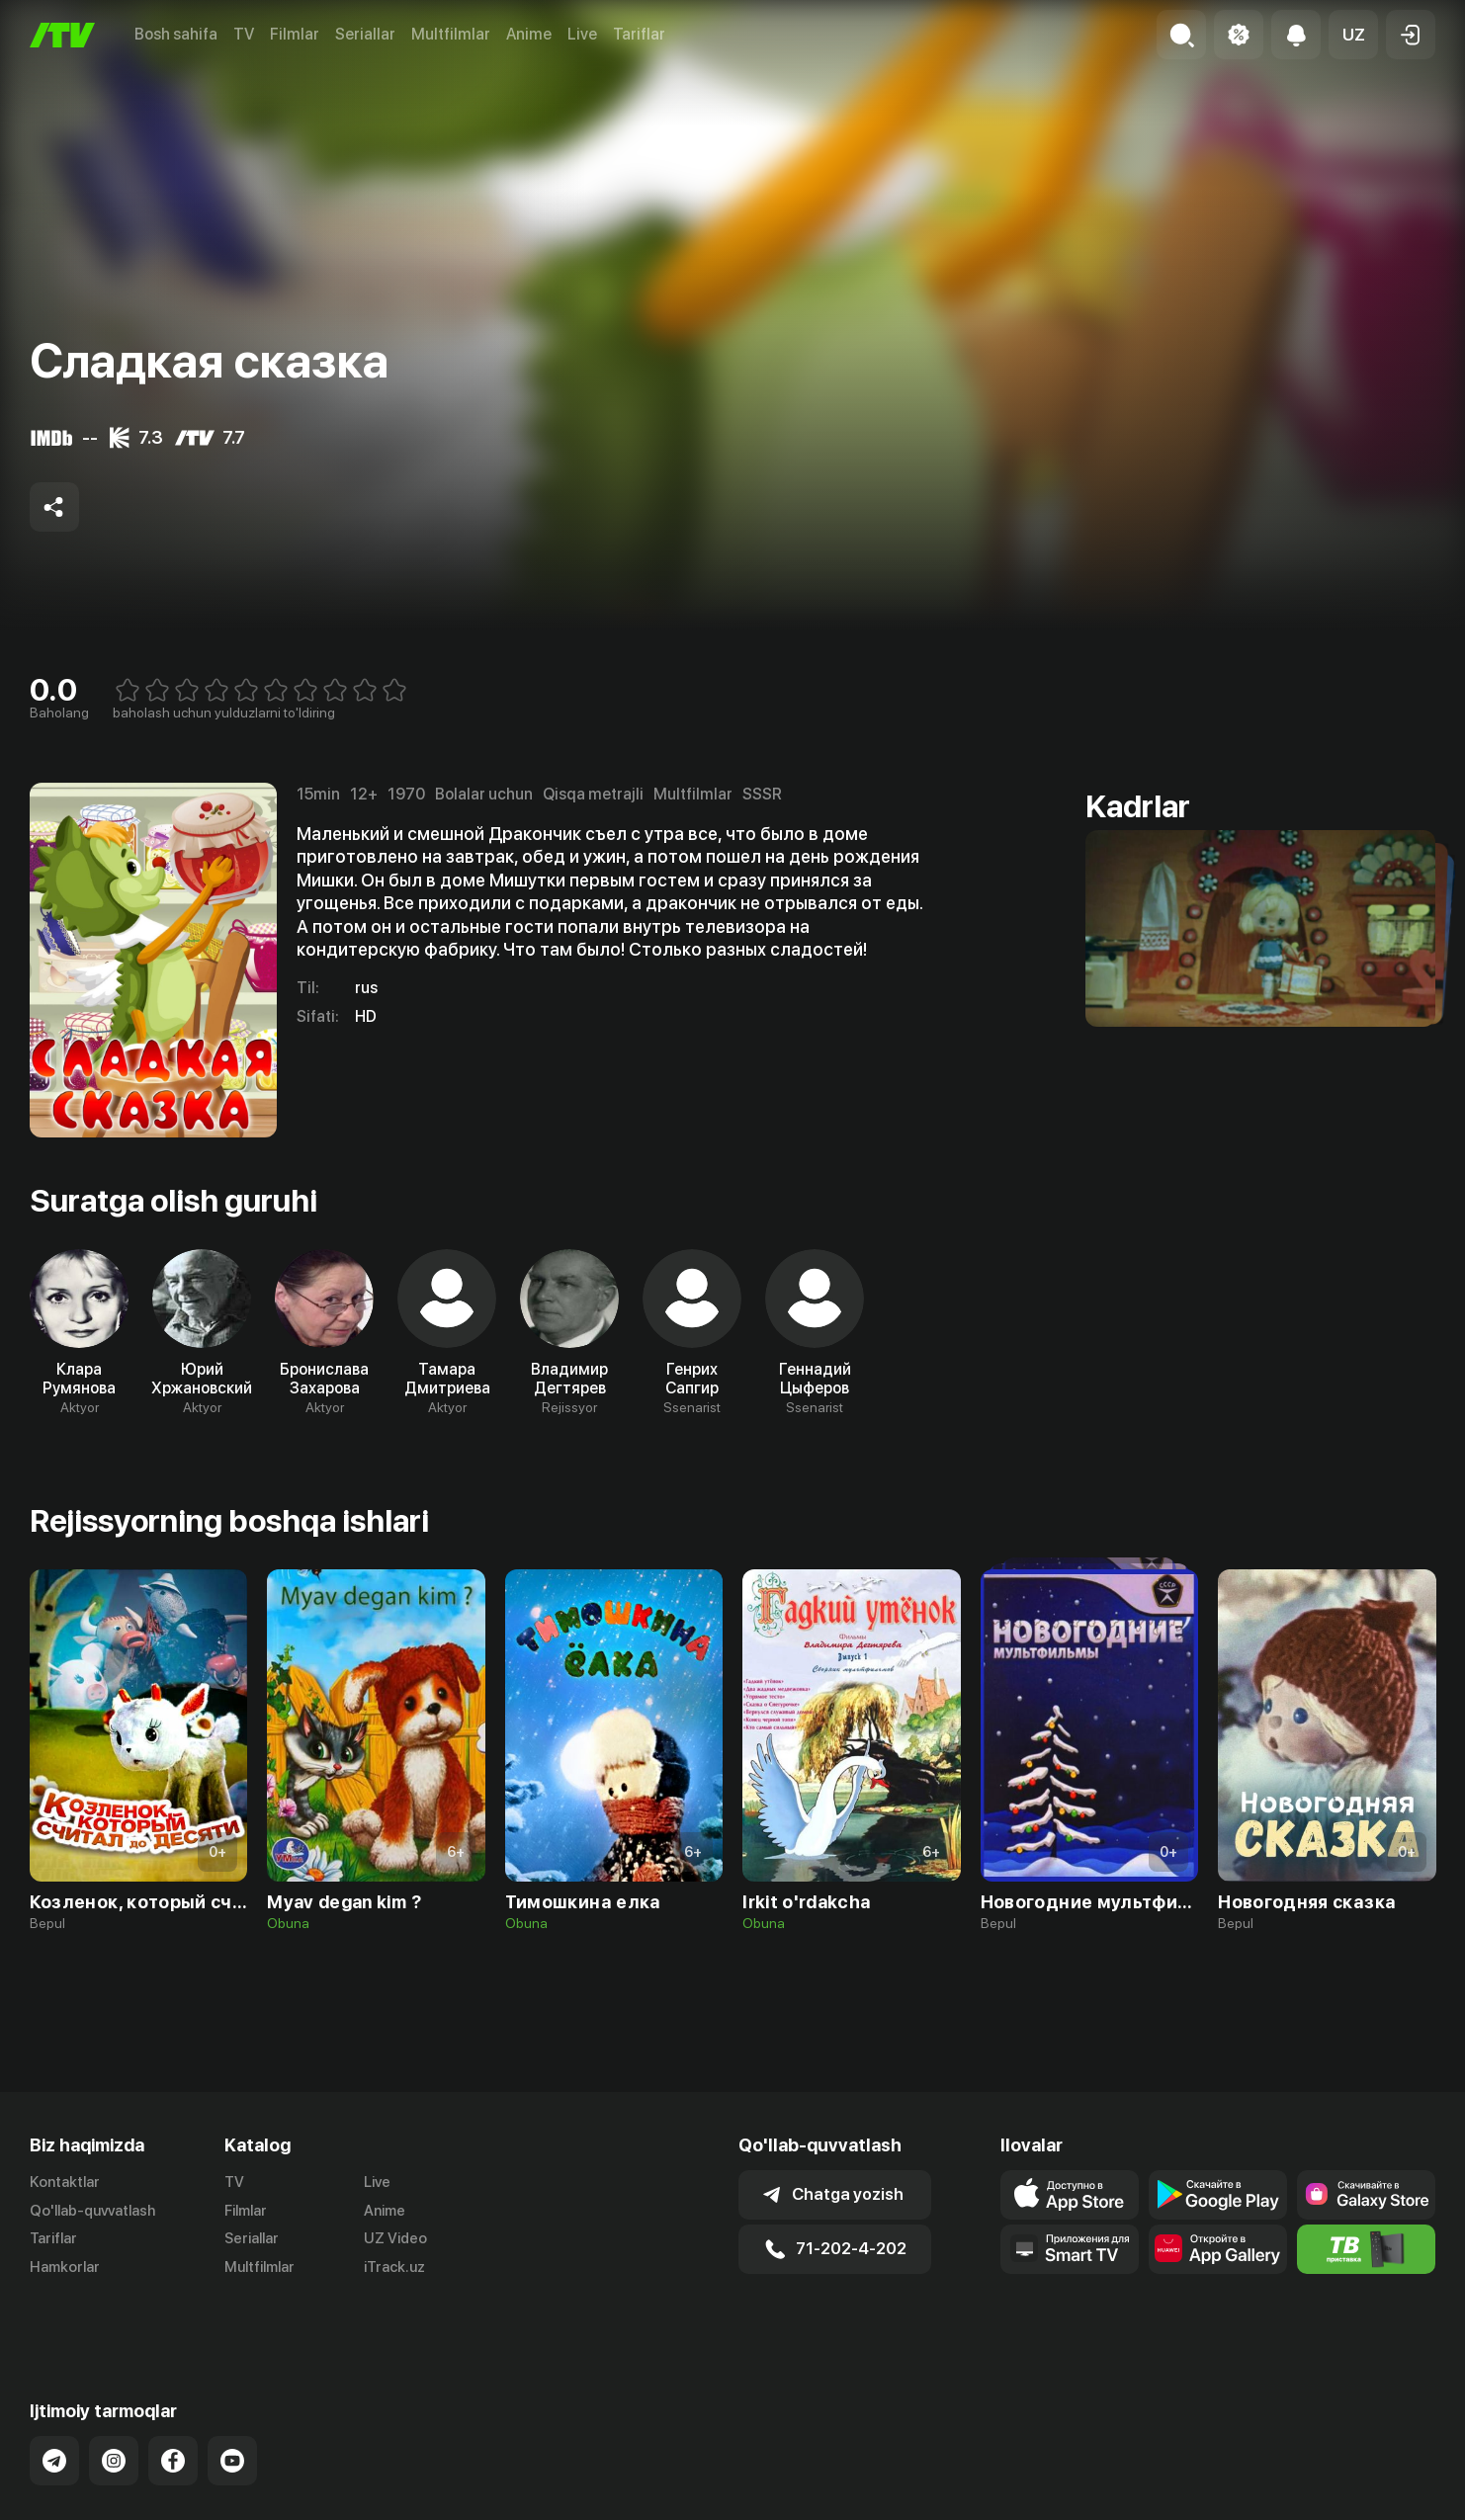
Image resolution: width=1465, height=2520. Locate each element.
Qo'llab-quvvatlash (92, 2211)
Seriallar (365, 34)
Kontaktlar (65, 2182)
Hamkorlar (65, 2267)
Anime (529, 34)
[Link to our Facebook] (173, 2411)
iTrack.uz (394, 2267)
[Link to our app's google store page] (1218, 2195)
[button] (1353, 34)
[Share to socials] (54, 507)
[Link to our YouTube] (232, 2411)
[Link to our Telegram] (54, 2411)
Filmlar (294, 34)
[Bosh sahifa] (62, 35)
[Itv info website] (1366, 2249)
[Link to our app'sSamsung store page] (1366, 2195)
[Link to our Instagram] (113, 2411)
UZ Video (395, 2238)
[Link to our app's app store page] (1069, 2195)
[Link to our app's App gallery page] (1218, 2249)
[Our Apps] (1069, 2249)
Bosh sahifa (175, 34)
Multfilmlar (450, 34)
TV (243, 34)
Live (582, 34)
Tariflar (639, 34)
